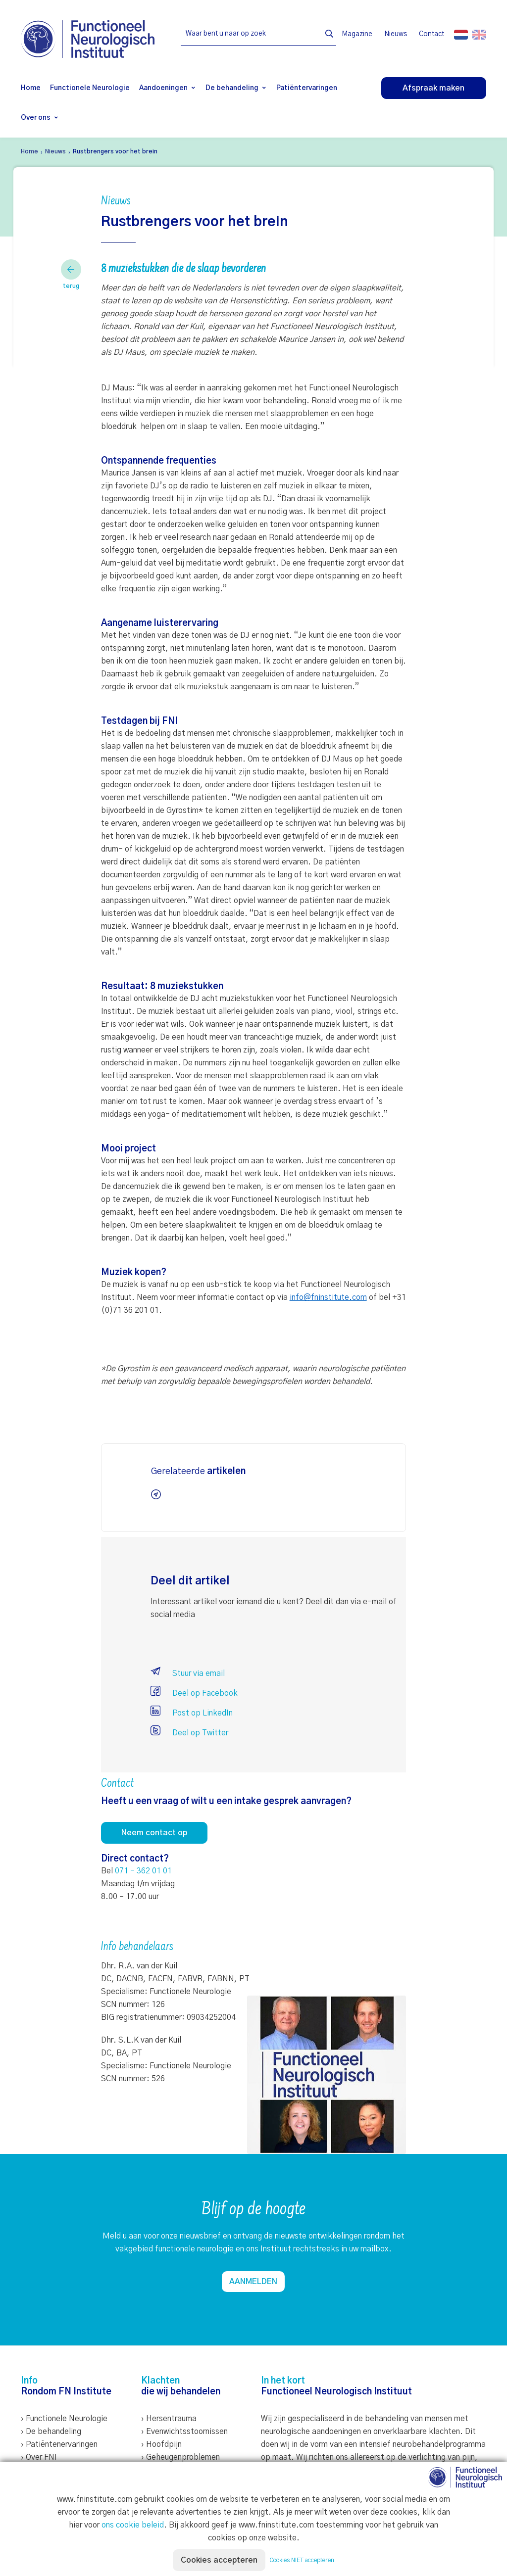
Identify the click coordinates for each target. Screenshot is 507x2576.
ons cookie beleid (132, 2525)
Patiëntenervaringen (62, 2444)
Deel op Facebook (194, 1693)
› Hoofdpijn (161, 2444)
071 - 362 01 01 (143, 1871)
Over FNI (41, 2457)
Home (31, 88)
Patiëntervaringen (306, 88)
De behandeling (231, 88)
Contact (431, 34)
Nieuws (395, 34)
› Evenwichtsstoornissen (184, 2431)
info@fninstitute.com (328, 1297)
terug (71, 274)
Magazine (357, 34)
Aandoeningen (163, 88)
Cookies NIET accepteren (301, 2560)
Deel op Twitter (189, 1733)
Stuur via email (188, 1673)
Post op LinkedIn (192, 1713)
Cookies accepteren (219, 2560)
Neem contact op (154, 1833)
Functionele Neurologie (90, 88)
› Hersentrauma (169, 2419)
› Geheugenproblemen (180, 2457)
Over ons (36, 117)
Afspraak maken (433, 88)
